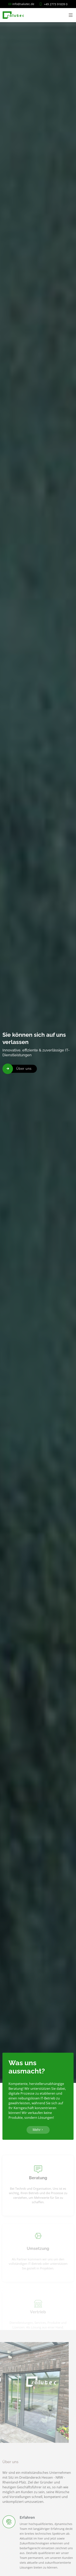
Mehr (38, 2131)
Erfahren (27, 2528)
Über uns (24, 1069)
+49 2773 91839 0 (55, 4)
